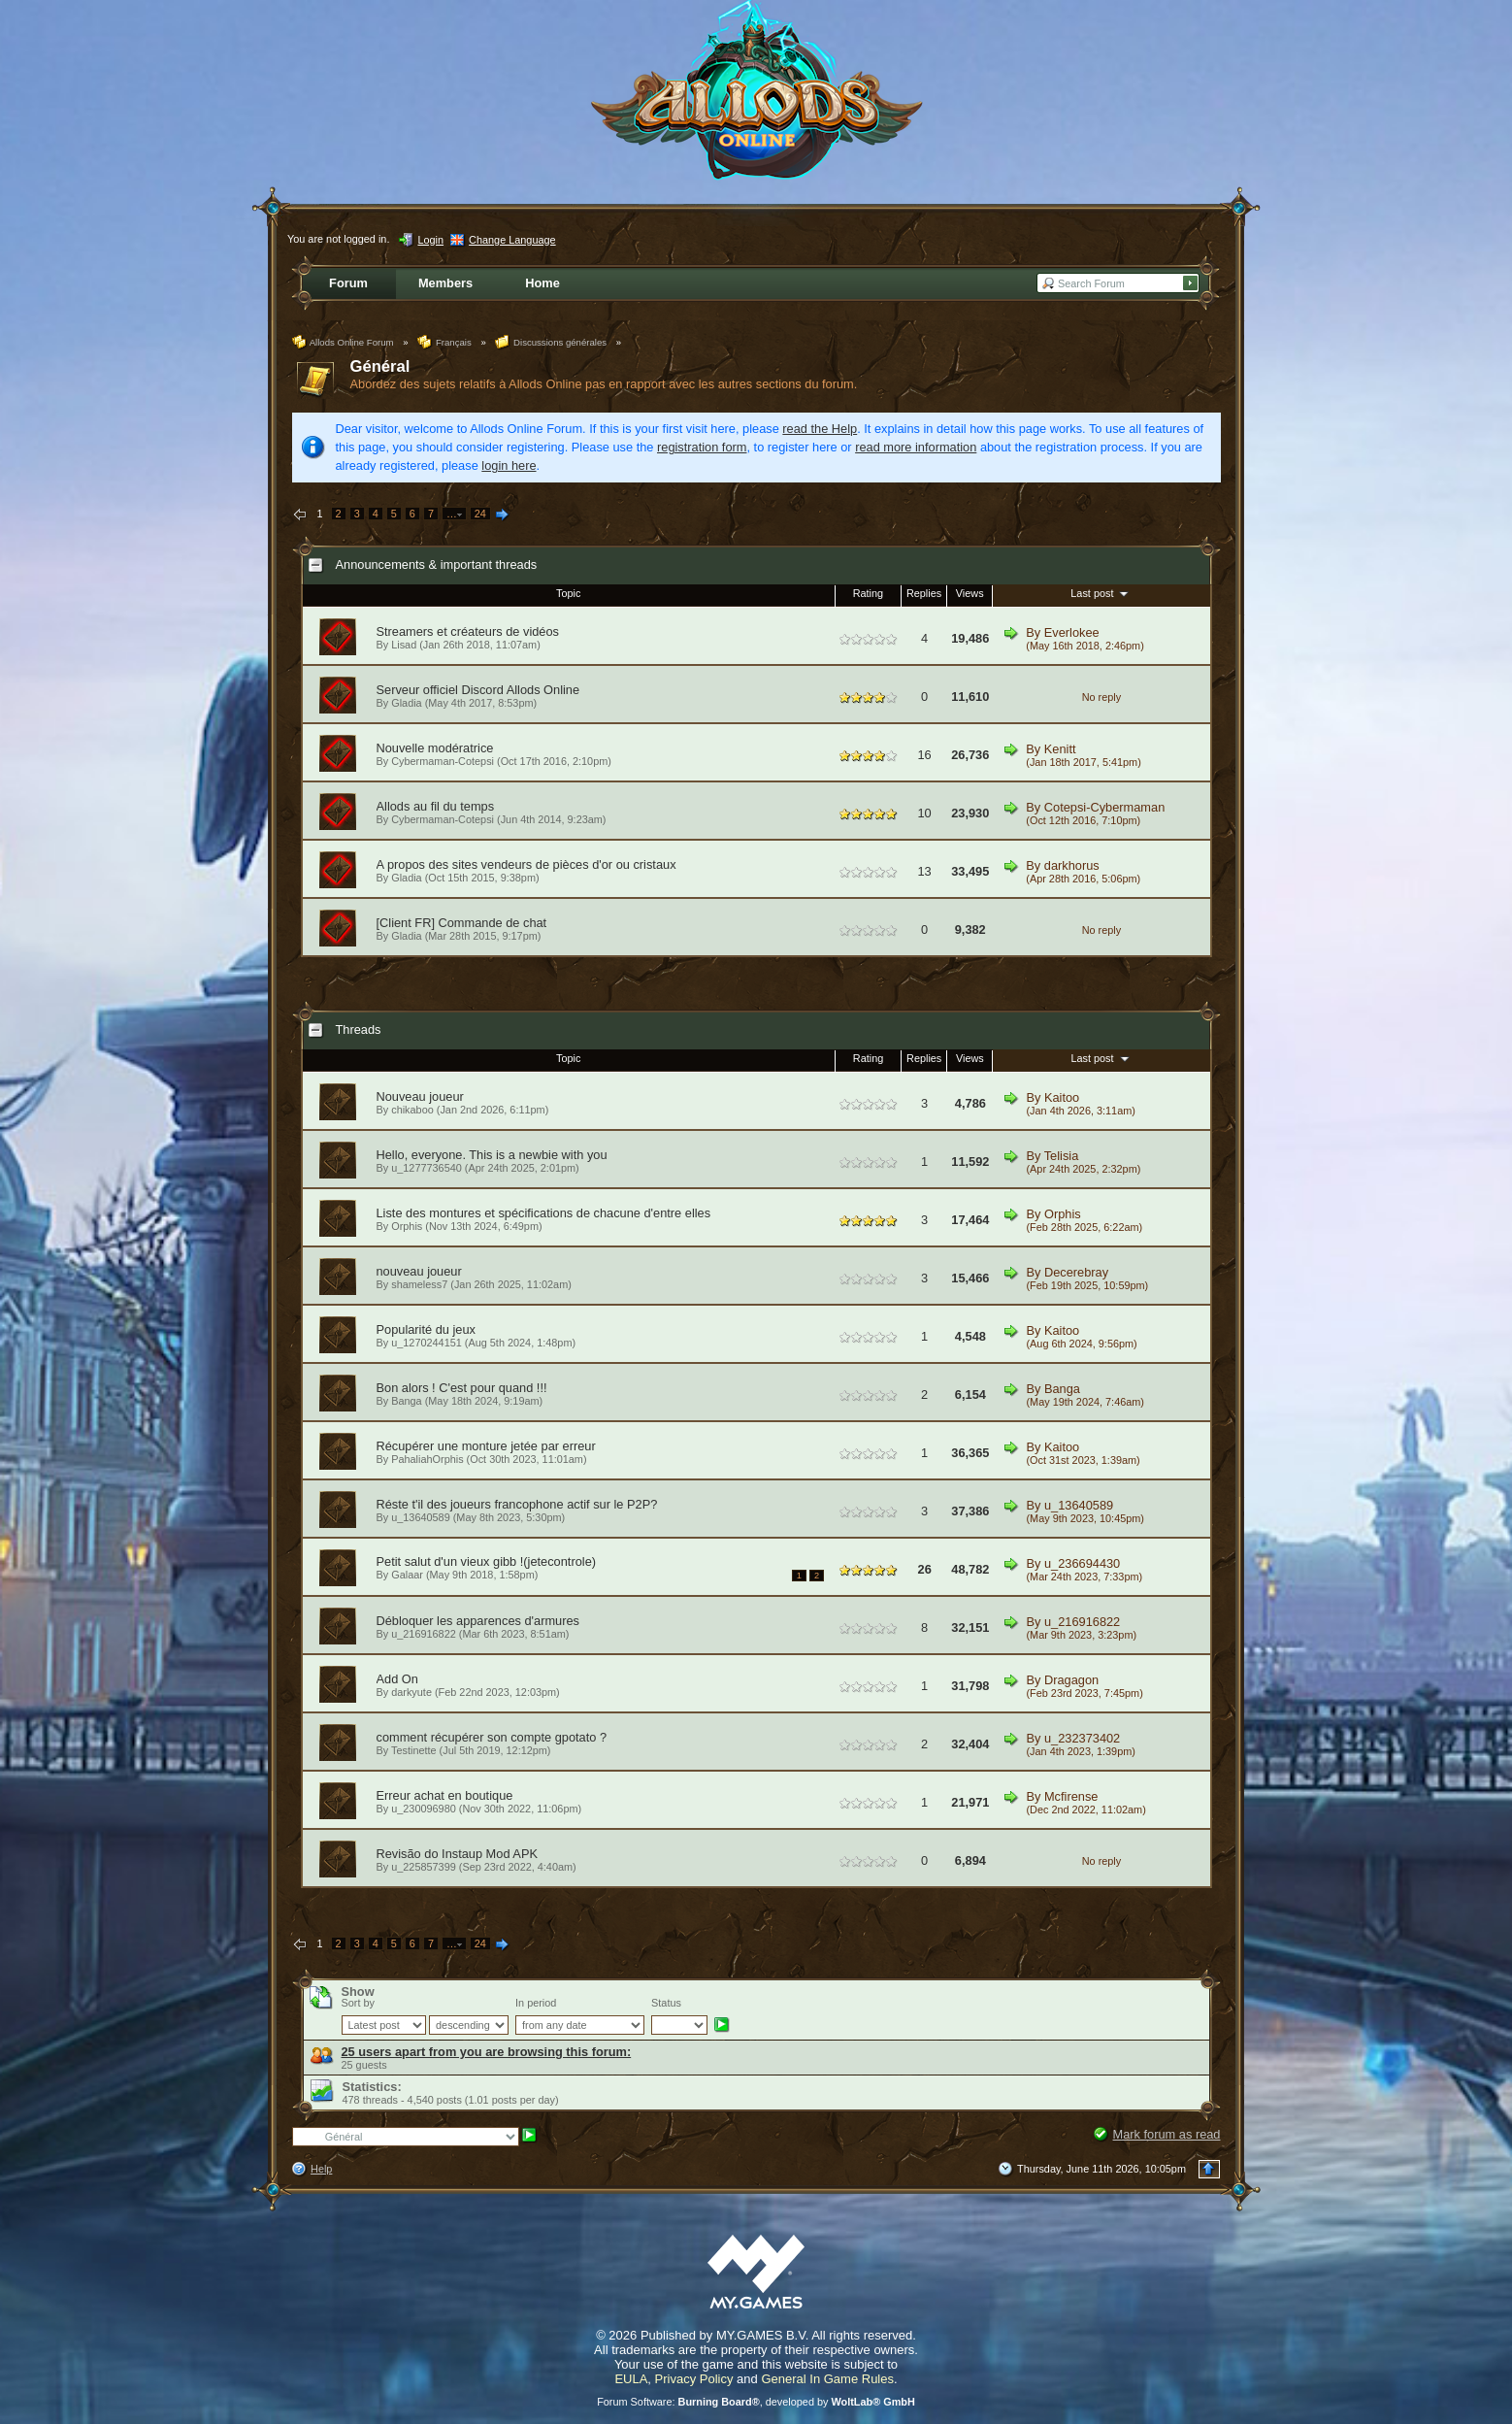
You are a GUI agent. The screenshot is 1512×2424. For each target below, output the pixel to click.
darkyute (411, 1692)
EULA (630, 2379)
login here (508, 465)
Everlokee (1072, 632)
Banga (406, 1401)
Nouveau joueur (420, 1096)
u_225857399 (423, 1867)
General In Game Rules (827, 2379)
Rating (868, 593)
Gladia (406, 703)
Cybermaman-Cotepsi (442, 761)
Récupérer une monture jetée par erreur (486, 1446)
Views (970, 593)
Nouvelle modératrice (435, 748)
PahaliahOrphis (427, 1459)
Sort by (358, 2003)
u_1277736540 (426, 1168)
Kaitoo (1061, 1097)
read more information (915, 447)
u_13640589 (420, 1517)
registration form (701, 447)
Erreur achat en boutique (445, 1795)
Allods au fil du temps (436, 806)
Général (380, 366)
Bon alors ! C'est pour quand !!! (462, 1387)
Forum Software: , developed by (756, 2401)
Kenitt (1060, 749)
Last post (1101, 593)
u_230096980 (423, 1808)
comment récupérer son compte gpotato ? (492, 1737)
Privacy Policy (694, 2379)
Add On (397, 1679)
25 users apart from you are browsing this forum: (487, 2051)
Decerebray (1076, 1272)
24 (480, 513)
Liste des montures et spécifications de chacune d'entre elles (544, 1213)
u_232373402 (1082, 1738)
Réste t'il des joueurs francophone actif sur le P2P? (517, 1504)
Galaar (407, 1574)
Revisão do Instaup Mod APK (457, 1853)
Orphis (406, 1226)
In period (535, 2003)
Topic (568, 593)
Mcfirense (1071, 1796)
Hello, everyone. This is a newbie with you (492, 1154)
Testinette (414, 1750)
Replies (923, 593)
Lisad (403, 644)
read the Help (819, 428)
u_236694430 (1082, 1563)
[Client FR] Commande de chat (462, 922)
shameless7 (419, 1284)
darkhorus (1072, 865)
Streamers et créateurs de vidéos (468, 631)
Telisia (1061, 1155)
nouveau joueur (419, 1271)
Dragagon (1071, 1680)
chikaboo (412, 1109)
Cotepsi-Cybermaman (1104, 807)
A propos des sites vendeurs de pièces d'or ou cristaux (526, 864)
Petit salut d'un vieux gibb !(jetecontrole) (487, 1561)
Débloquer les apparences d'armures (478, 1620)
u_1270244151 (426, 1342)
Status (666, 2003)
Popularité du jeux (426, 1329)
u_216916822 (423, 1634)
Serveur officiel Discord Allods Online (478, 689)
